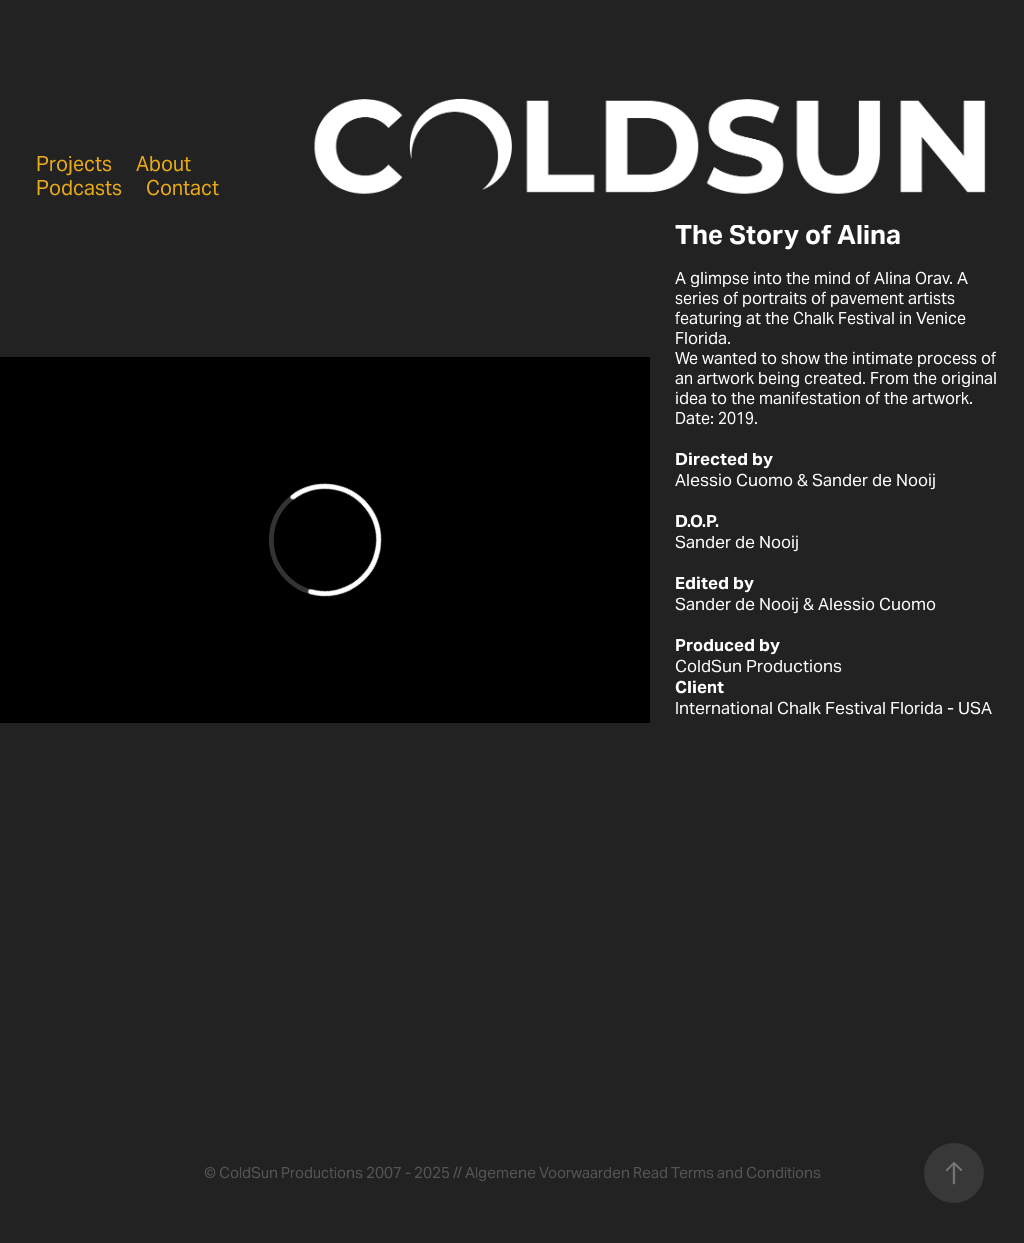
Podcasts (79, 188)
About (163, 164)
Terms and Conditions (746, 1172)
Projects (74, 164)
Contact (182, 188)
